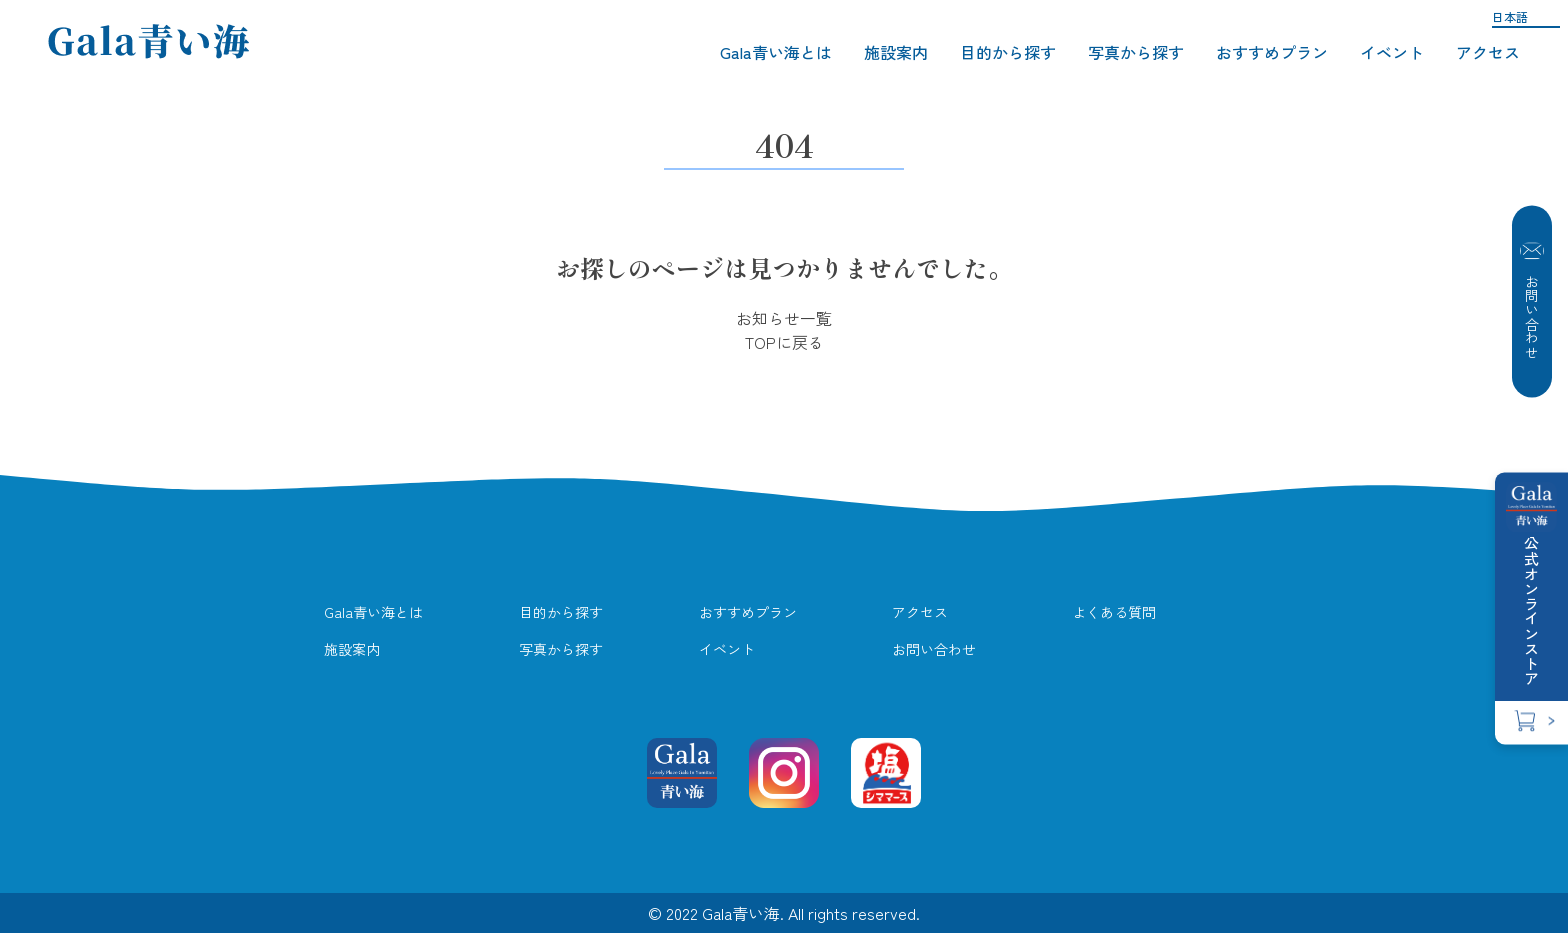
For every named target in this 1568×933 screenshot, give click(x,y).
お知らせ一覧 (784, 318)
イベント (1392, 52)
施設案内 (896, 52)
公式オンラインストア (1532, 606)
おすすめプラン (1272, 52)
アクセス (1488, 52)
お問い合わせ (1532, 301)
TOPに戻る (784, 342)
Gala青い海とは (776, 52)
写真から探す (1136, 52)
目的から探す (1008, 52)
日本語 (1510, 16)
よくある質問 (1114, 612)
